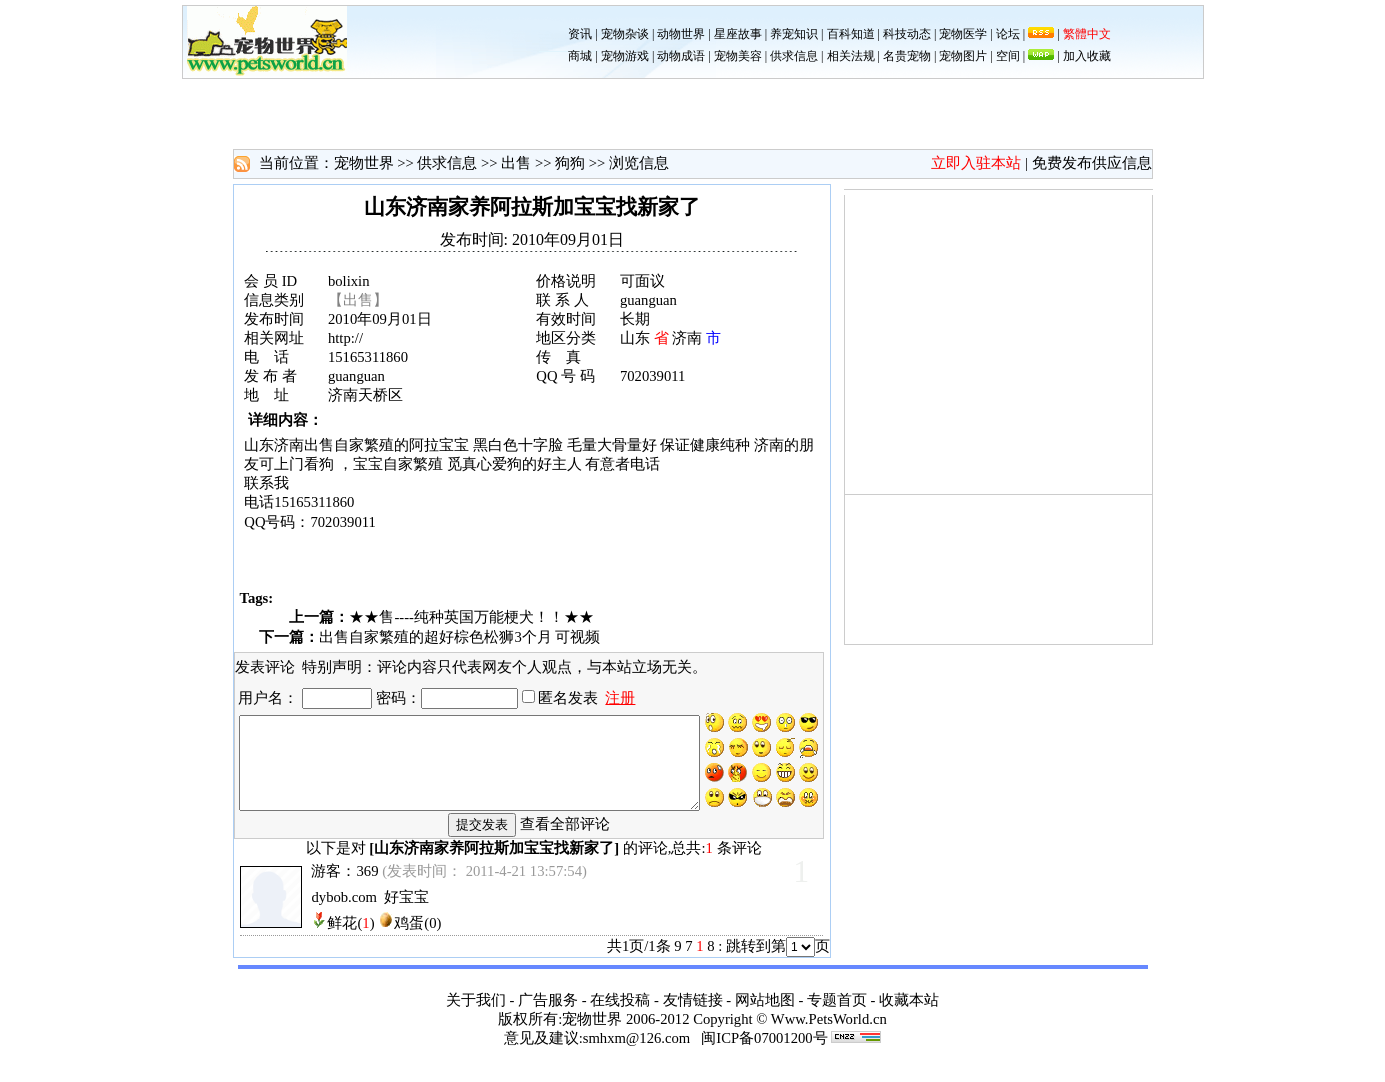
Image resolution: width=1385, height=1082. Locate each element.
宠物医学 (963, 34)
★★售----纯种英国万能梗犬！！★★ (471, 617)
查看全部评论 (565, 838)
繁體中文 (1087, 34)
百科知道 (851, 34)
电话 (645, 464)
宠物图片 (963, 56)
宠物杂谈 (625, 34)
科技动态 (907, 34)
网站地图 (765, 1014)
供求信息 (794, 56)
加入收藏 (1087, 56)
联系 (259, 483)
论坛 (1008, 34)
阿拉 (424, 445)
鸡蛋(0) (417, 937)
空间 (1008, 56)
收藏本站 (909, 1014)
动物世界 (681, 34)
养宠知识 (794, 34)
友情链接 (693, 1014)
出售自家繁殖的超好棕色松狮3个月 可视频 (459, 637)
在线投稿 (620, 1014)
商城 (580, 56)
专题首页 (837, 1014)
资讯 (580, 34)
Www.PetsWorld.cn (829, 1033)
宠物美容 (738, 56)
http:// (345, 338)
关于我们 (476, 1014)
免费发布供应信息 (1092, 163)
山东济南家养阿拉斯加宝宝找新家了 (494, 862)
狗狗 (570, 163)
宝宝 (454, 445)
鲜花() (350, 937)
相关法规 (851, 56)
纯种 (735, 445)
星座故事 (738, 34)
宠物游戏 (625, 56)
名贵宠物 (907, 56)
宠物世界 (364, 163)
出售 (516, 163)
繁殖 (379, 445)
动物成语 (681, 56)
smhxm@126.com (637, 1052)
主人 (567, 464)
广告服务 (548, 1014)
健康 (705, 445)
